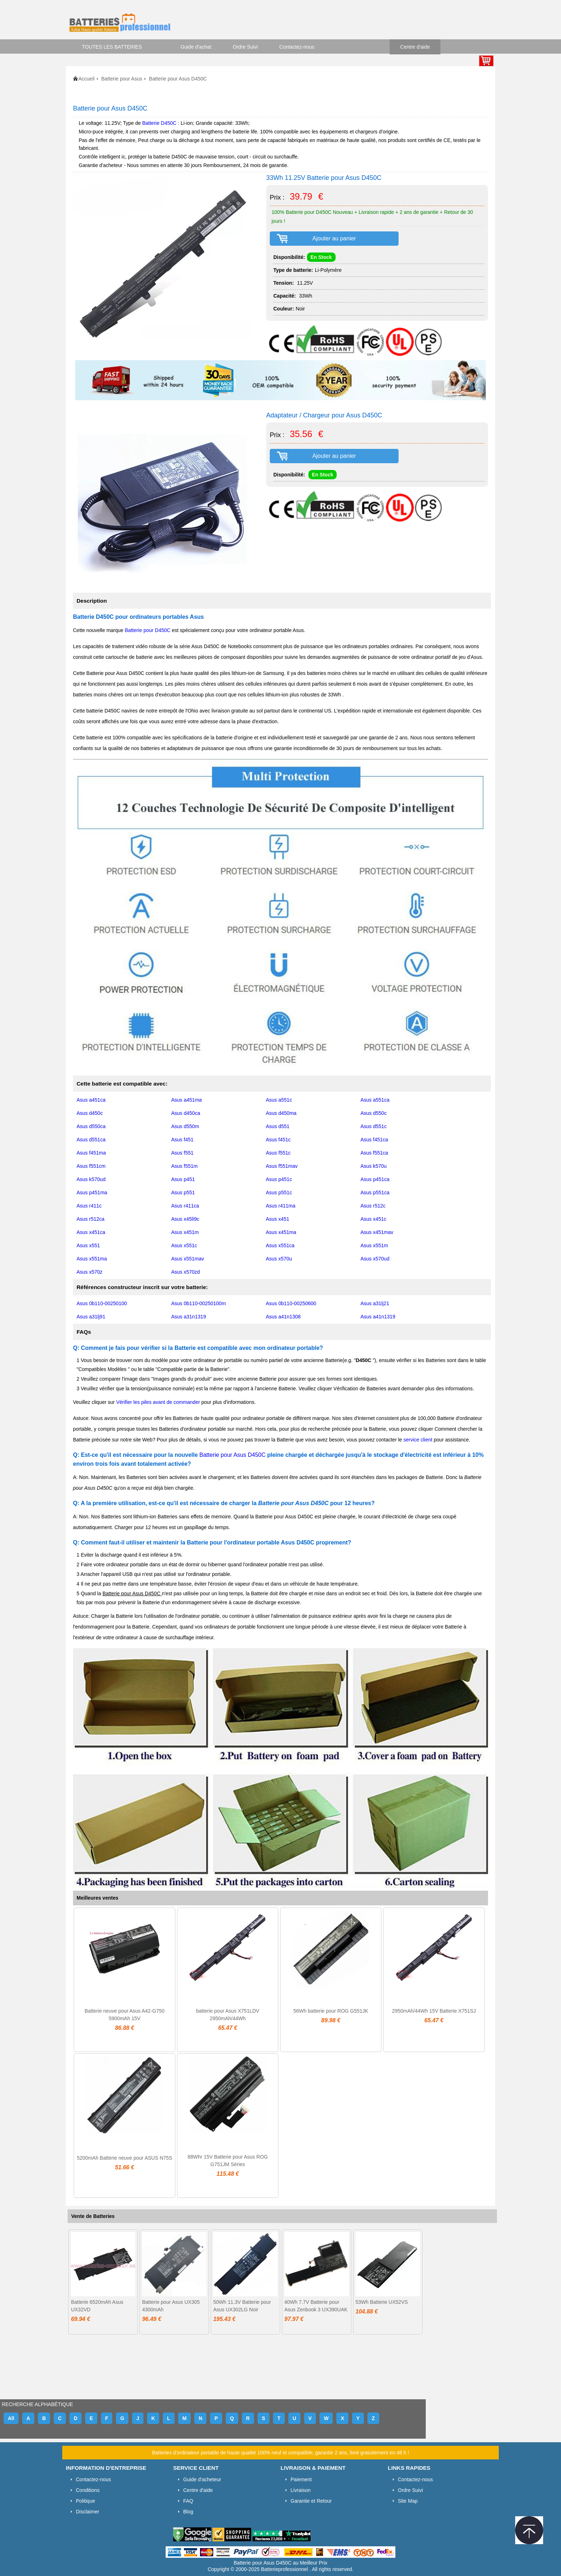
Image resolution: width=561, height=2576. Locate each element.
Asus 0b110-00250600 (291, 1303)
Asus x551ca (280, 1245)
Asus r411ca (185, 1206)
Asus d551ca (91, 1139)
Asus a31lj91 (91, 1316)
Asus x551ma (92, 1259)
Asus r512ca (90, 1219)
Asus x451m (185, 1232)
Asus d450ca (185, 1113)
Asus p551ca (375, 1192)
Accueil (86, 79)
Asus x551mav (187, 1259)
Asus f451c (278, 1139)
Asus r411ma (280, 1206)
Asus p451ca (375, 1179)
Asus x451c (373, 1219)
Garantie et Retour (311, 2501)
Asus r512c (373, 1206)
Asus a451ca (91, 1100)
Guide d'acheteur (202, 2479)
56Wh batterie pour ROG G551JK (330, 2011)
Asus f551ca (374, 1153)
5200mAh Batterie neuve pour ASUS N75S (124, 2158)
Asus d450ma (281, 1113)
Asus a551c (279, 1100)
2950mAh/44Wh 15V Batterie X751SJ (434, 2011)
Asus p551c (279, 1192)
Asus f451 (182, 1139)
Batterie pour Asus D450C (233, 1455)
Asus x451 (277, 1219)
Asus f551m (184, 1166)
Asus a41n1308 (283, 1316)
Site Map (408, 2501)
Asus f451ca (374, 1139)
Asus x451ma (281, 1232)
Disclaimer (87, 2511)
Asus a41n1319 (378, 1316)
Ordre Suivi (245, 47)
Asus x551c (184, 1245)
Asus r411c (89, 1206)
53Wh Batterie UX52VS (382, 2302)
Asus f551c (278, 1153)
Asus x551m (374, 1245)
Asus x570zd (185, 1272)
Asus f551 (182, 1153)
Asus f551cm (91, 1166)
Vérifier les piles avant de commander (158, 1402)
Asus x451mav (377, 1232)
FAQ (188, 2501)
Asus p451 (183, 1179)
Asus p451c (279, 1179)
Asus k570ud (91, 1179)
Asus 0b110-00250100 (102, 1303)
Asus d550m (185, 1126)
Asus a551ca (375, 1100)
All (11, 2418)
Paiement (301, 2479)
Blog (188, 2511)
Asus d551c (374, 1126)
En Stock (321, 257)
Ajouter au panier (334, 238)
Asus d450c (90, 1113)
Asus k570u (374, 1166)
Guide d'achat (196, 47)
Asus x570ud (375, 1259)
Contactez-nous (296, 47)
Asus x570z (89, 1272)
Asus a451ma (186, 1100)
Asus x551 (88, 1245)
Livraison (301, 2490)
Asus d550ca (91, 1126)
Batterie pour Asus (121, 79)
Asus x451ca (91, 1232)
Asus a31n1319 (188, 1316)
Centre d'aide (415, 47)
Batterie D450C (160, 123)
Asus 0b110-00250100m (198, 1303)
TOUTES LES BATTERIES (112, 47)
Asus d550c (374, 1113)
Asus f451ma (91, 1153)
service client (417, 1440)
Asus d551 (277, 1126)
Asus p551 (183, 1192)
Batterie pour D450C (148, 630)
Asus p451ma (92, 1192)
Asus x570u (279, 1259)
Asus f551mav (282, 1166)
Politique (85, 2501)
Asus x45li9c (185, 1219)
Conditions (87, 2490)
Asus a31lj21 (375, 1303)
